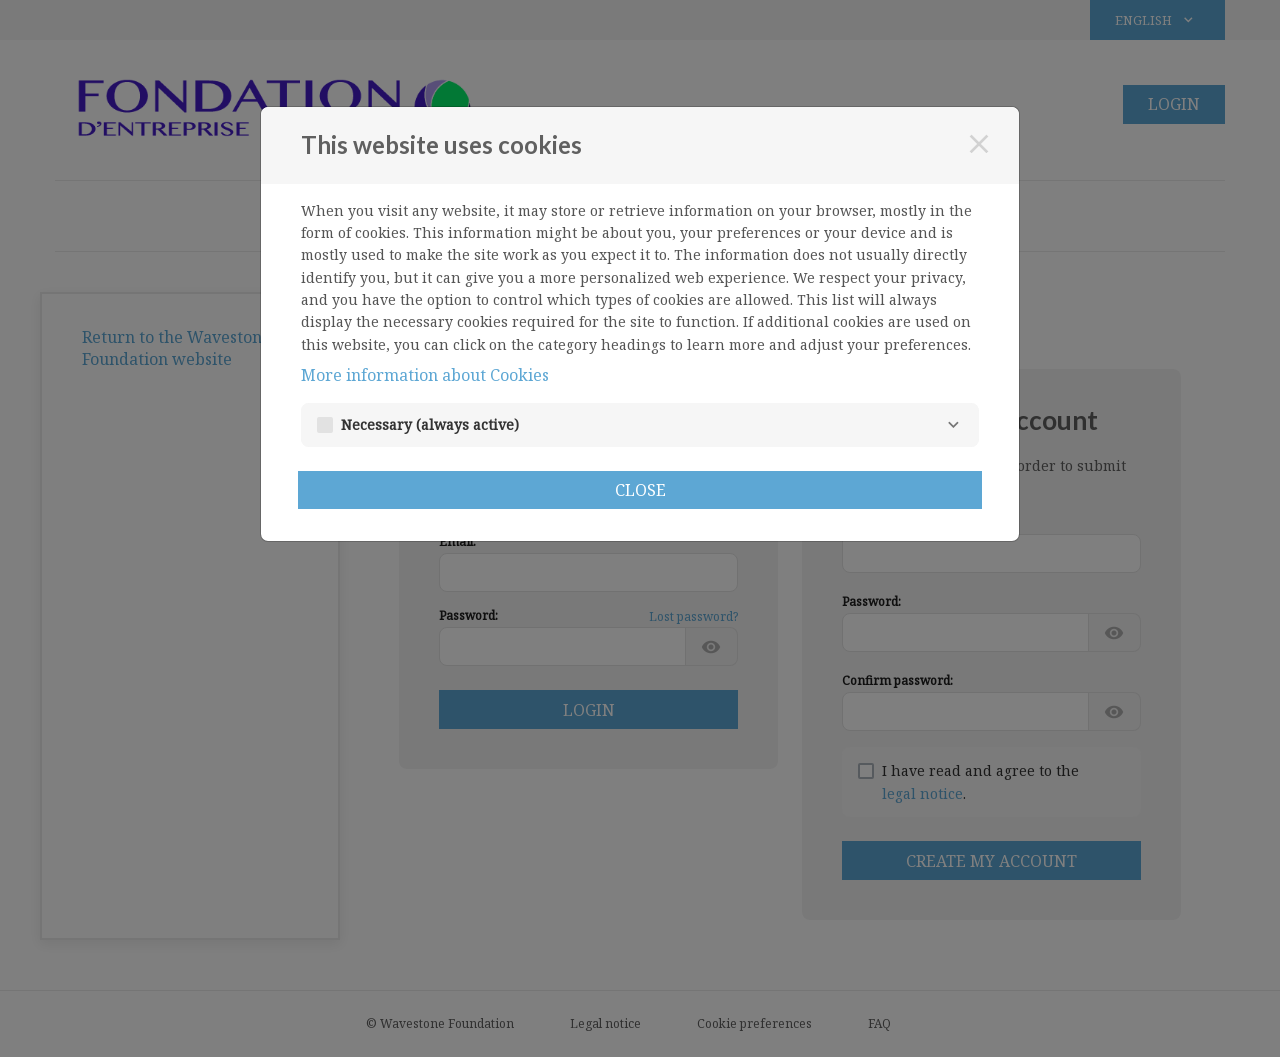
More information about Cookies (425, 375)
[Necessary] (953, 425)
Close (640, 490)
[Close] (979, 144)
